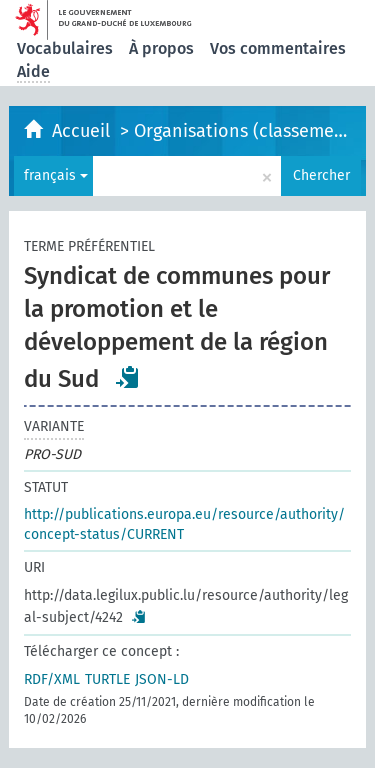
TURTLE (107, 679)
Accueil (83, 131)
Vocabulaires (65, 48)
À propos (161, 48)
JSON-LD (162, 679)
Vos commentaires (278, 48)
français (56, 175)
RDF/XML (52, 679)
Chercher (321, 175)
